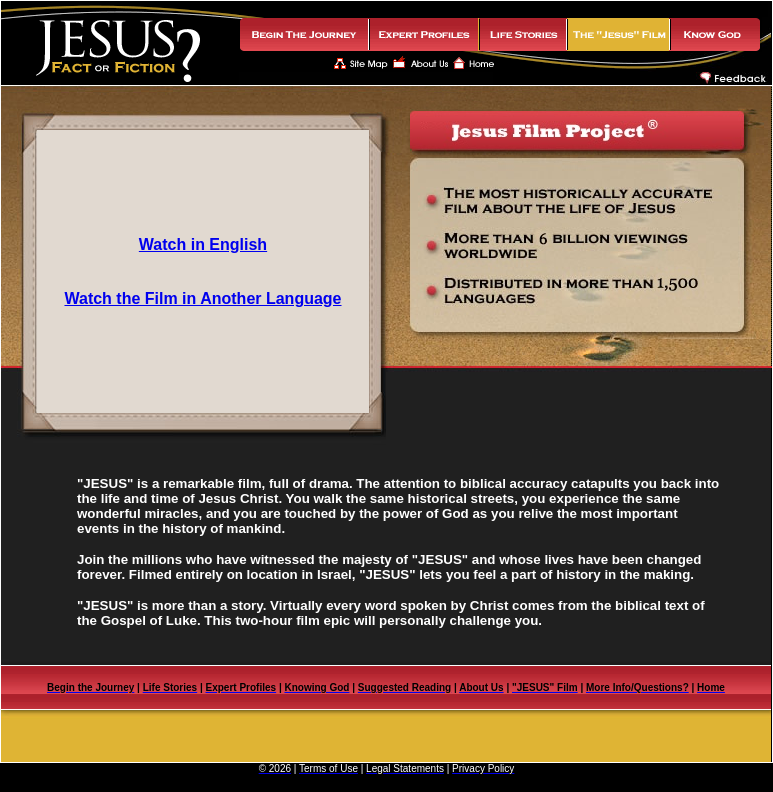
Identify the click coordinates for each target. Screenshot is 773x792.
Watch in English (203, 244)
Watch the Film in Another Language (202, 298)
